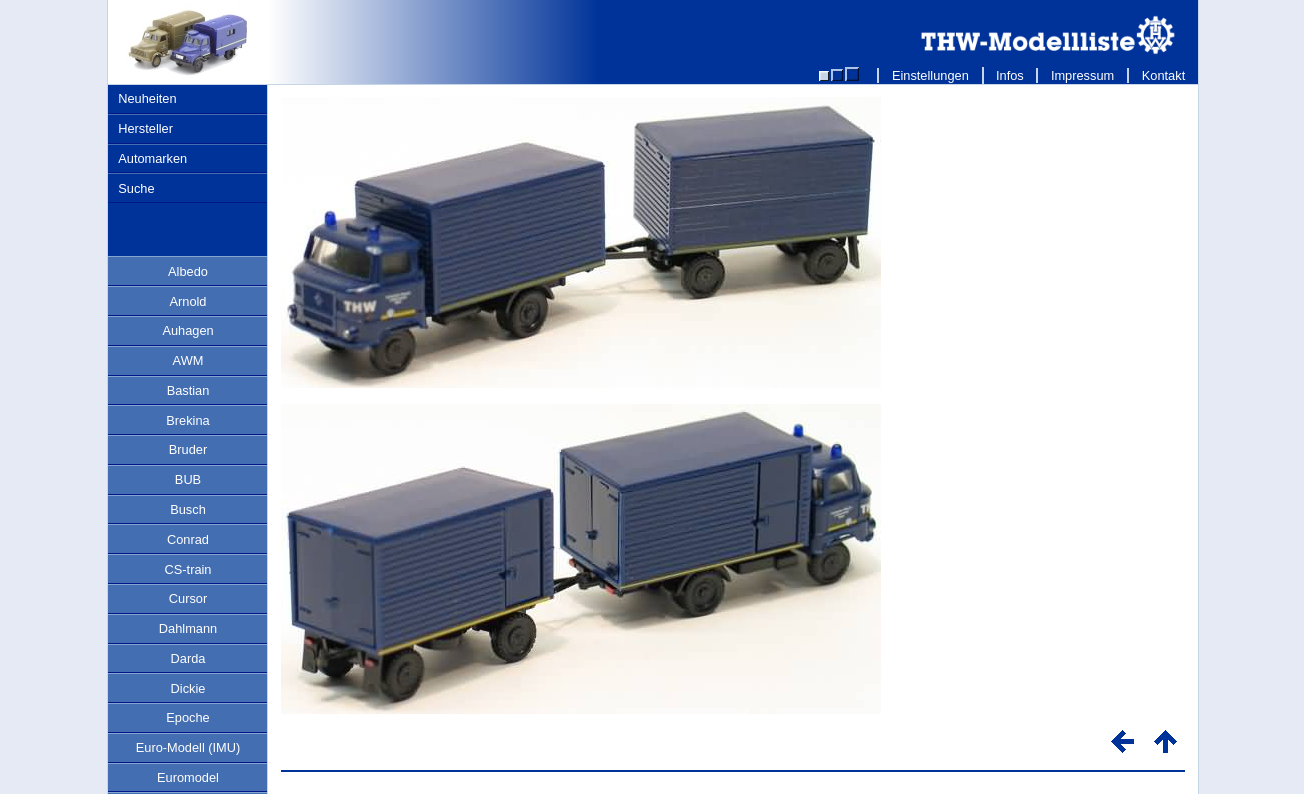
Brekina (187, 420)
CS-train (188, 569)
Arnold (188, 301)
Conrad (188, 539)
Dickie (188, 688)
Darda (188, 658)
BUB (188, 479)
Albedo (188, 271)
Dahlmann (188, 628)
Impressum (1082, 75)
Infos (1010, 75)
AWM (188, 360)
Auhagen (187, 330)
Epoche (187, 717)
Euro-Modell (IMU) (188, 747)
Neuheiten (147, 98)
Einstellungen (930, 75)
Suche (136, 188)
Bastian (188, 390)
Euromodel (188, 777)
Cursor (188, 598)
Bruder (188, 449)
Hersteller (145, 128)
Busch (188, 509)
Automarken (152, 158)
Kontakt (1163, 75)
